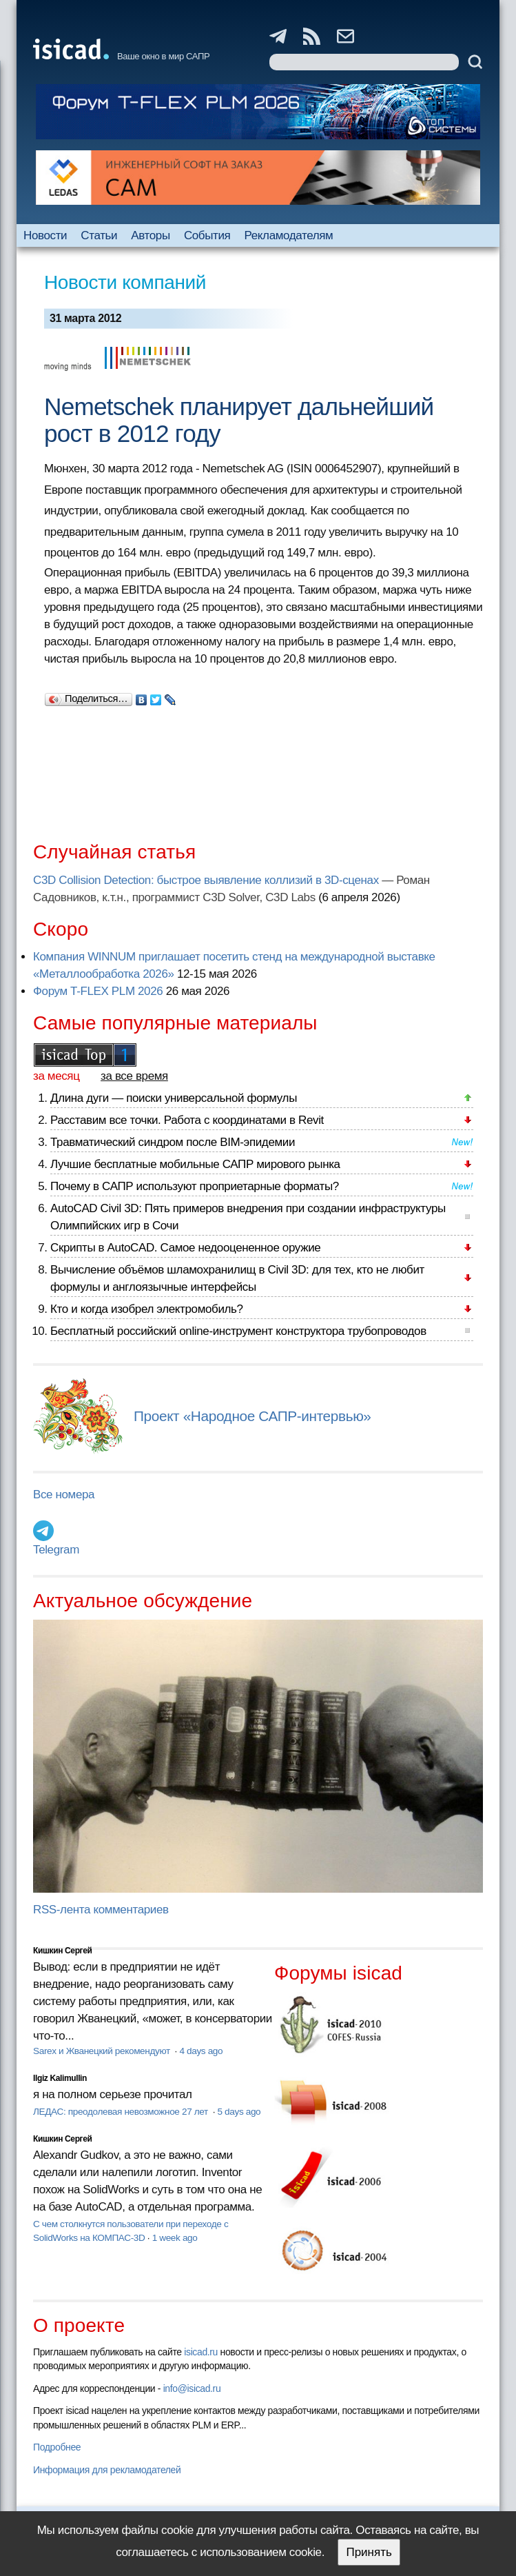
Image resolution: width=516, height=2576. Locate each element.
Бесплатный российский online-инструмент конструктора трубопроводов (238, 1331)
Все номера (63, 1494)
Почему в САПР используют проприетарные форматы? (194, 1186)
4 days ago (201, 2051)
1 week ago (175, 2238)
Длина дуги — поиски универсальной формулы (173, 1098)
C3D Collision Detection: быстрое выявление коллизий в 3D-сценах (206, 880)
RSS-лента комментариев (101, 1909)
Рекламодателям (289, 235)
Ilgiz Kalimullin (60, 2078)
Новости (45, 235)
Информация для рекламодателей (106, 2469)
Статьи (99, 235)
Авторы (150, 235)
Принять (368, 2552)
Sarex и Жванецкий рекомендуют (102, 2051)
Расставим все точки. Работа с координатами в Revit (187, 1120)
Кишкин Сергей (62, 1950)
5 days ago (239, 2111)
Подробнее (57, 2447)
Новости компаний (125, 282)
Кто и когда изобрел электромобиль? (146, 1309)
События (207, 235)
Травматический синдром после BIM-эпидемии (172, 1142)
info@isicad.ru (192, 2388)
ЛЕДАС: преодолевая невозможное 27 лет (121, 2111)
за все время (134, 1076)
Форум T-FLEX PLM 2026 (98, 991)
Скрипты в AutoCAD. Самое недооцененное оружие (185, 1247)
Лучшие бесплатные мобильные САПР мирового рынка (195, 1164)
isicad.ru (201, 2351)
